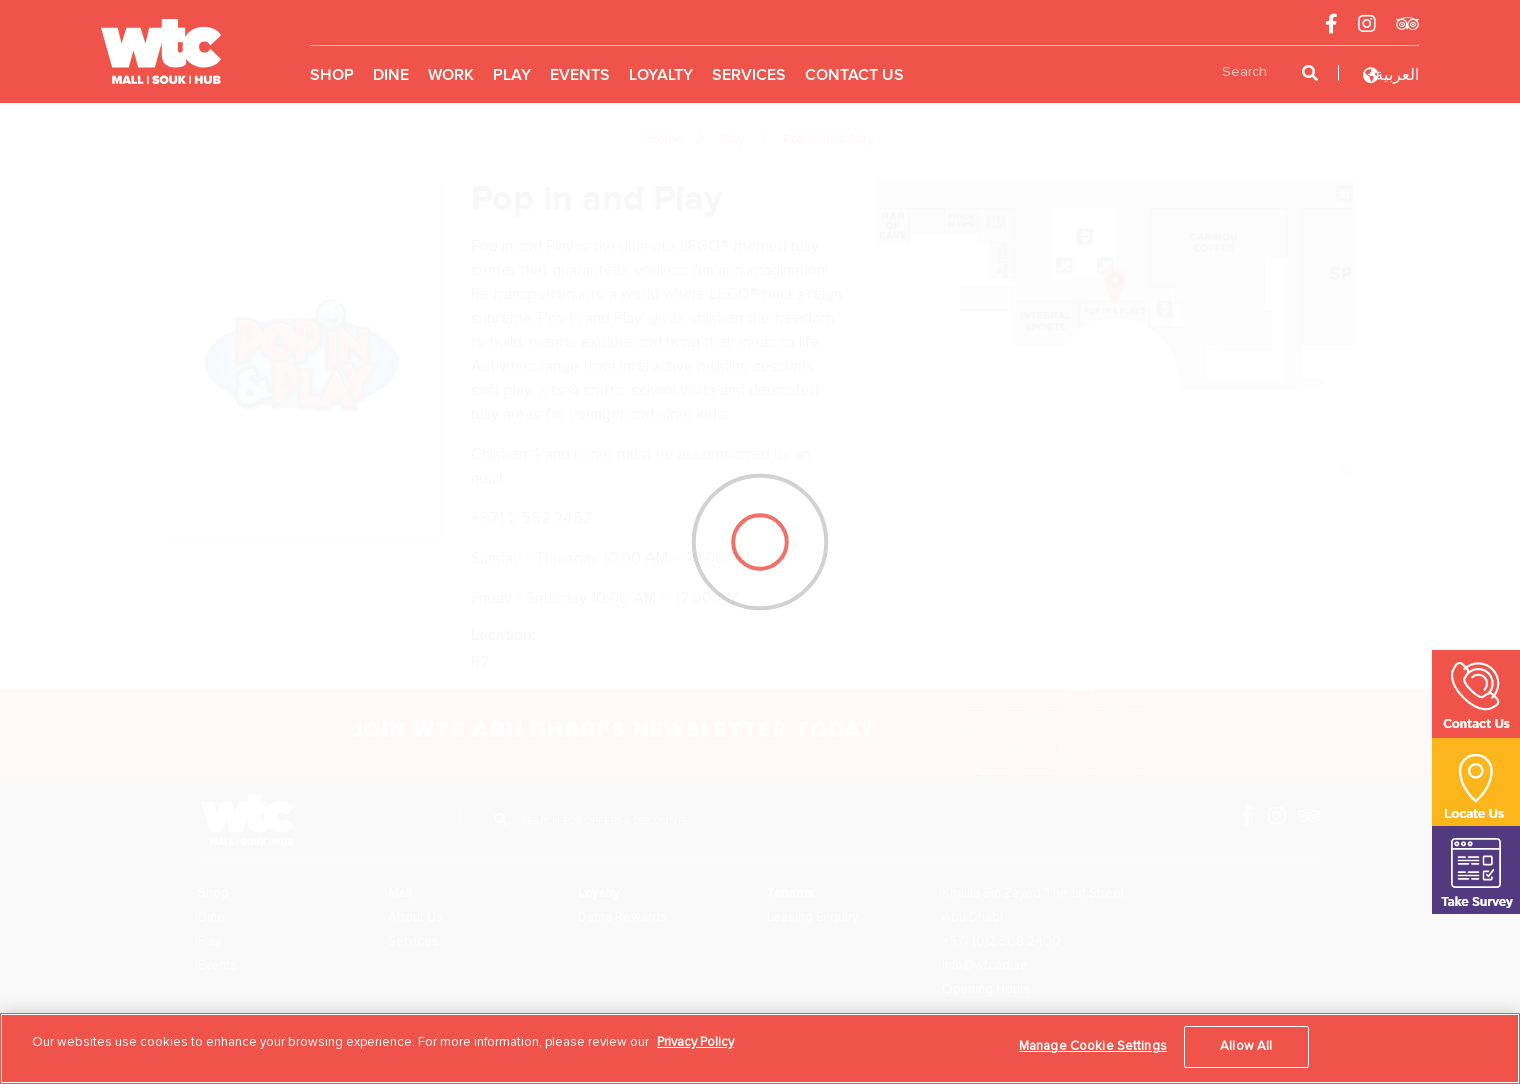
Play (512, 75)
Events (580, 75)
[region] (760, 1048)
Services (749, 75)
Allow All (1246, 1046)
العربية (1397, 75)
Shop (332, 75)
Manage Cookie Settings (1093, 1046)
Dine (391, 75)
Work (451, 75)
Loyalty (661, 75)
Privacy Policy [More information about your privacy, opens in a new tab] (695, 1042)
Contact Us (854, 75)
